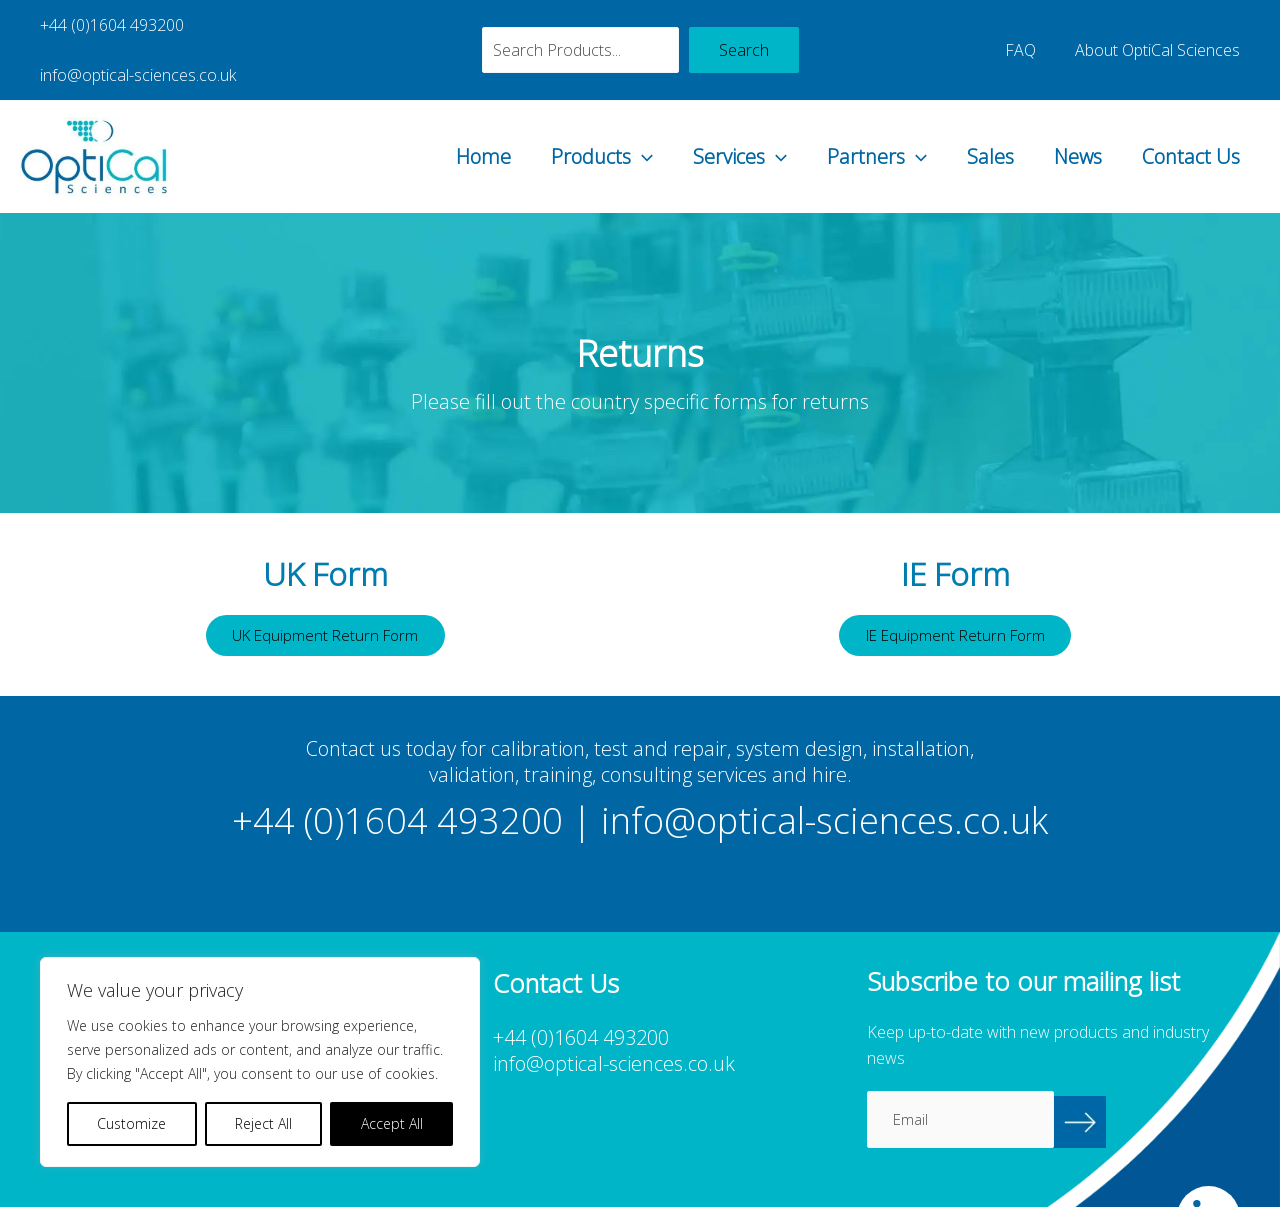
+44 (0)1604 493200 (108, 25)
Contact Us (556, 938)
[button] (642, 107)
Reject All (263, 1123)
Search (744, 25)
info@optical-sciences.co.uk (310, 25)
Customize (131, 1123)
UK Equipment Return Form (325, 588)
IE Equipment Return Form (955, 588)
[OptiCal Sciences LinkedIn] (1208, 1172)
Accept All (392, 1123)
